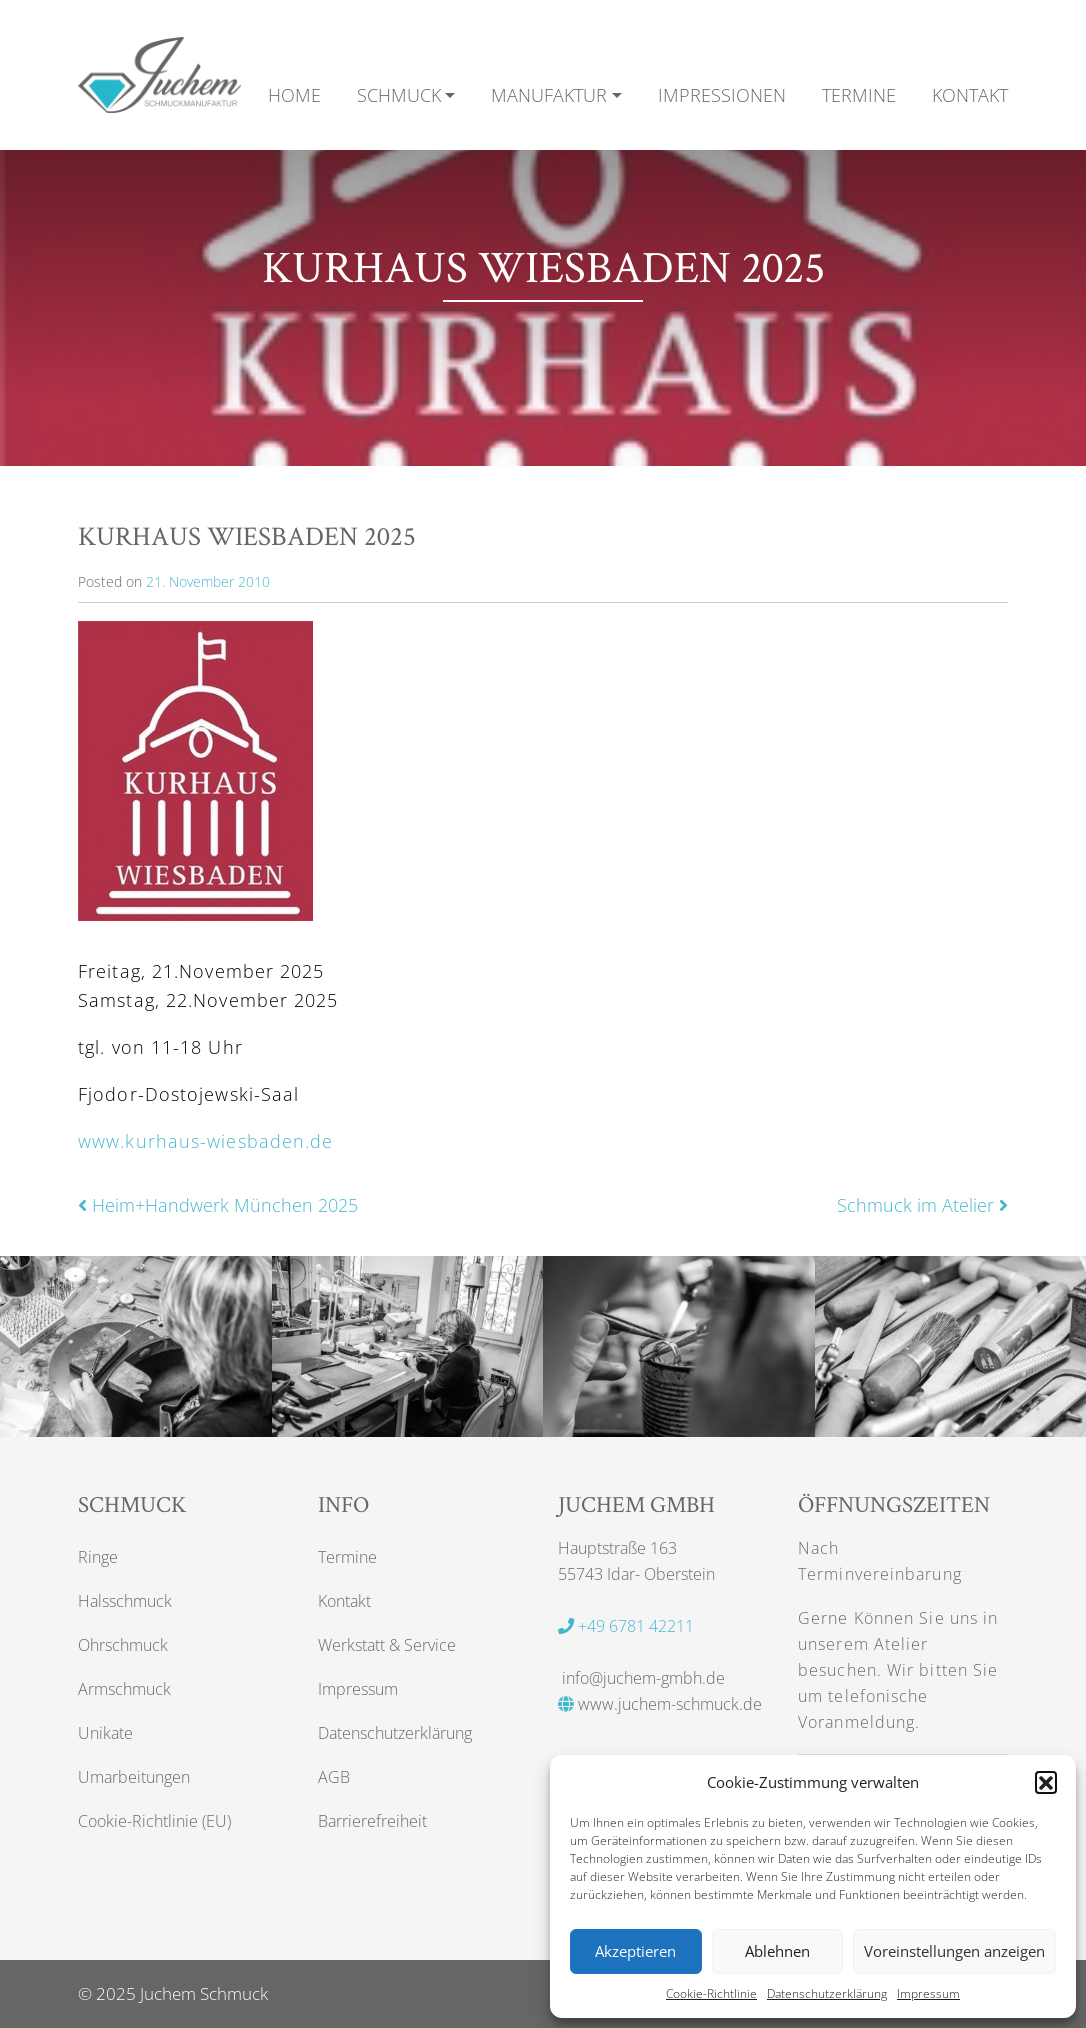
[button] (1046, 1782)
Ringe (98, 1557)
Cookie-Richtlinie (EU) (154, 1821)
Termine (347, 1557)
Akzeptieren (635, 1951)
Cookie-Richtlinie (711, 1993)
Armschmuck (124, 1689)
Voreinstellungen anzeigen (954, 1951)
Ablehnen (777, 1951)
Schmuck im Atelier (922, 1205)
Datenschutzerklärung (827, 1993)
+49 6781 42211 (626, 1626)
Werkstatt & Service (387, 1645)
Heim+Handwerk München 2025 (218, 1205)
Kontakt (344, 1601)
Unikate (105, 1733)
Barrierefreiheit (372, 1821)
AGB (334, 1777)
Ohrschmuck (123, 1645)
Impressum (928, 1993)
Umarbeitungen (134, 1777)
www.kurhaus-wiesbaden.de (205, 1141)
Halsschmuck (125, 1601)
